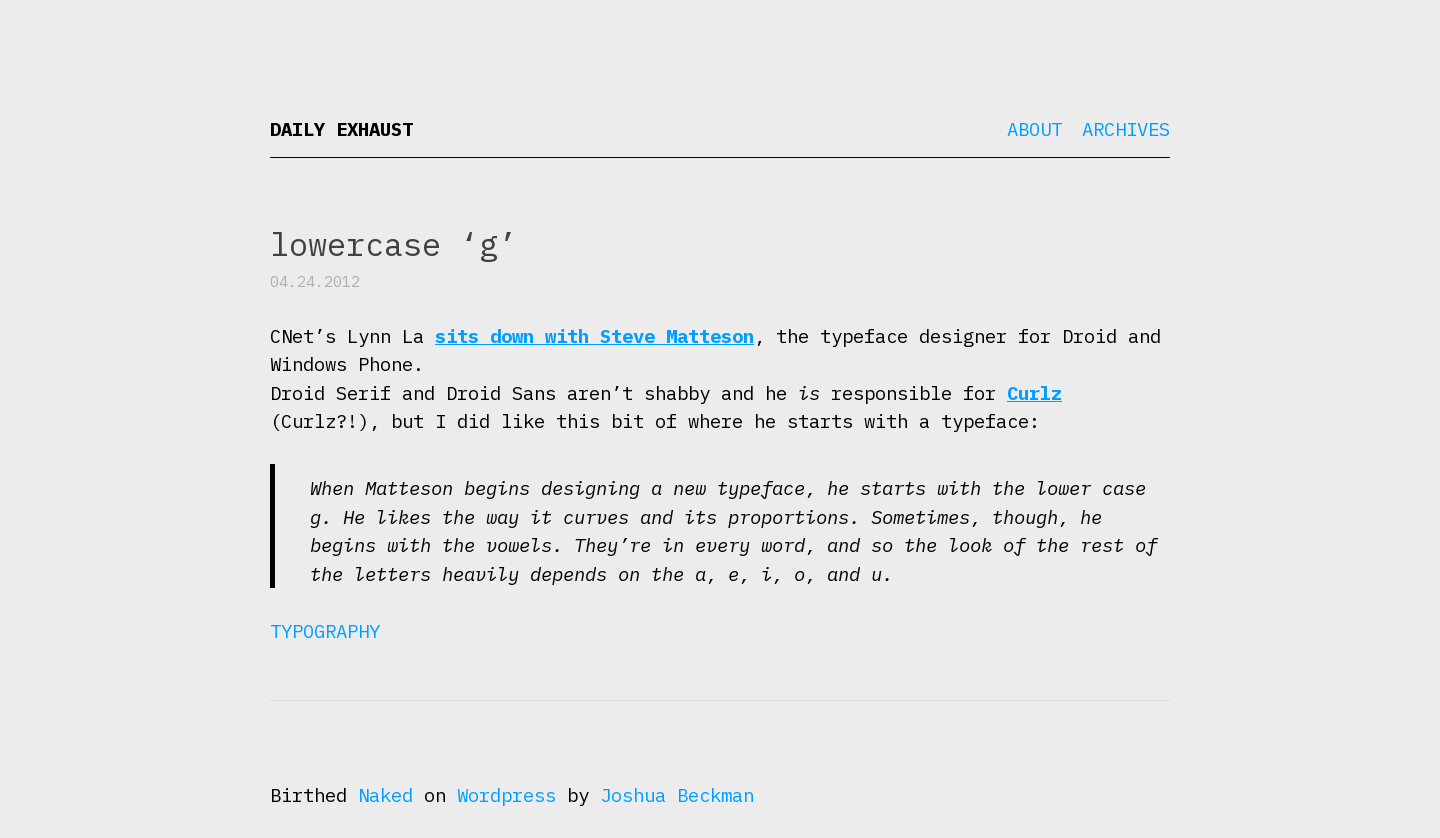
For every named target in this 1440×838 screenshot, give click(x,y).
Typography (325, 631)
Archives (1126, 129)
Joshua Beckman (677, 795)
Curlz (1034, 393)
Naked (385, 795)
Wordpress (506, 795)
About (1034, 129)
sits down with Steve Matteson (594, 336)
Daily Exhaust (341, 129)
